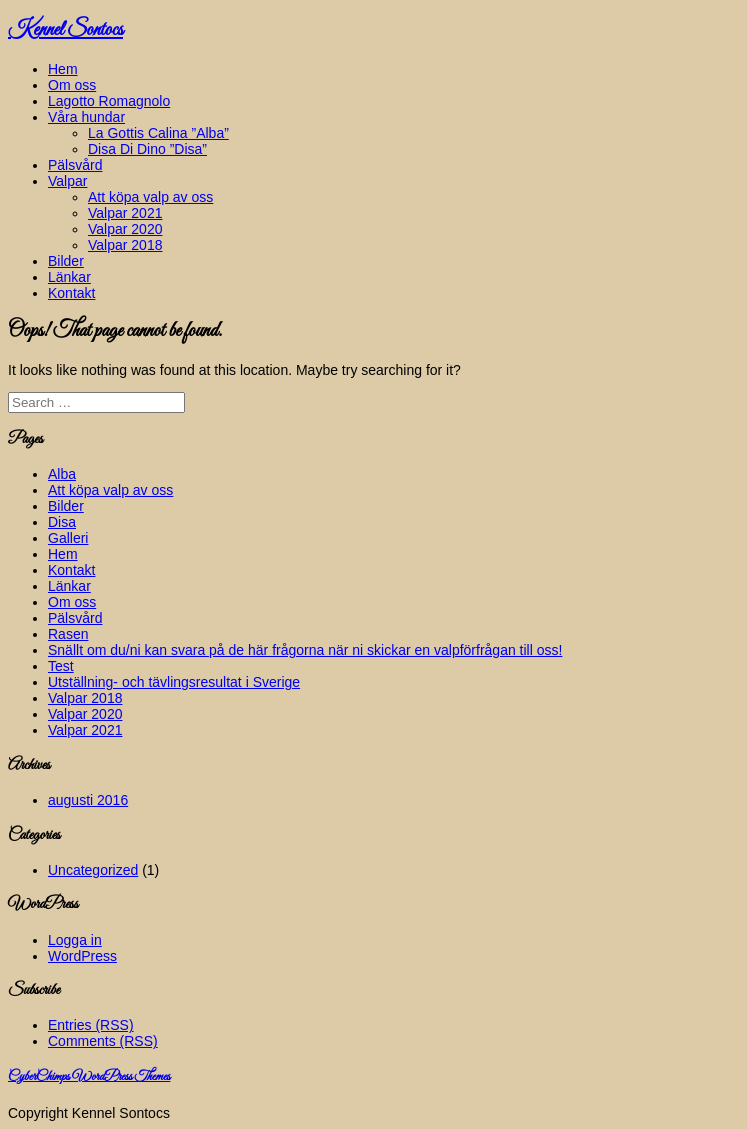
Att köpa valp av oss (150, 197)
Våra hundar (86, 117)
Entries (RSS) (91, 1025)
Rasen (68, 634)
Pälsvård (75, 165)
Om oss (72, 85)
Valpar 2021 (125, 213)
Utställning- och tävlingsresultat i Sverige (174, 682)
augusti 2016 (88, 800)
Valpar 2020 (125, 229)
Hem (63, 69)
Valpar (67, 181)
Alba (62, 474)
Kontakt (71, 293)
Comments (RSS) (103, 1041)
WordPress (82, 956)
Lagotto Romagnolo (109, 101)
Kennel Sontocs (65, 30)
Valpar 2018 (125, 245)
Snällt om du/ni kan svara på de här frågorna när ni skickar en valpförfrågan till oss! (305, 650)
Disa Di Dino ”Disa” (147, 149)
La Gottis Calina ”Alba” (158, 133)
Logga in (75, 940)
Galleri (68, 538)
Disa (62, 522)
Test (61, 666)
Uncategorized (93, 870)
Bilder (66, 261)
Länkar (69, 277)
